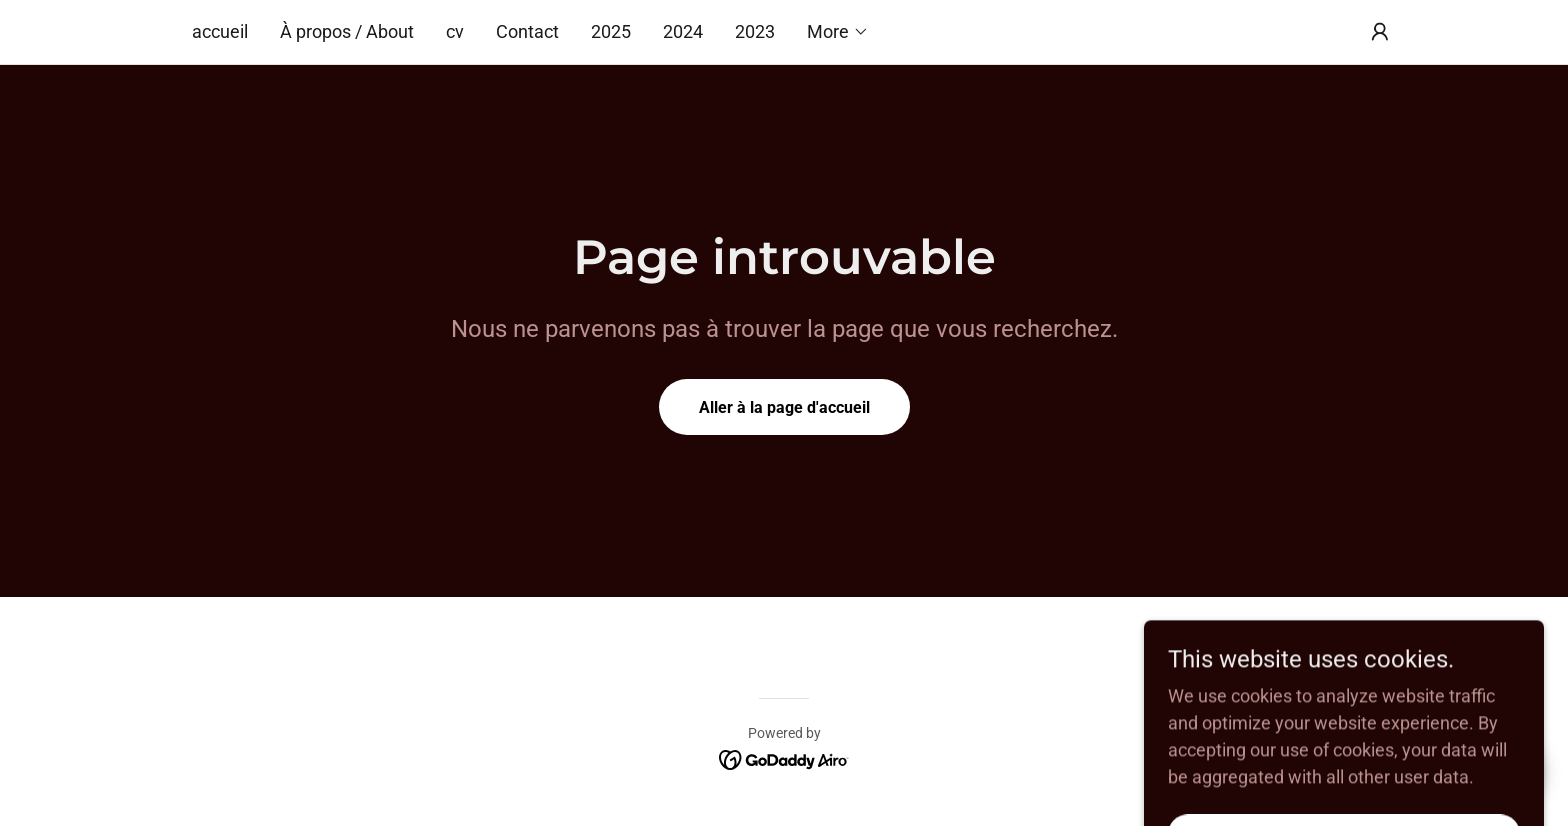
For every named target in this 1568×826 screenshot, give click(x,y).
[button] (838, 32)
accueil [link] (220, 31)
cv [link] (455, 31)
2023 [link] (755, 31)
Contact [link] (527, 31)
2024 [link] (683, 31)
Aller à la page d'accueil (784, 407)
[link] (784, 758)
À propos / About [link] (347, 31)
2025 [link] (611, 31)
